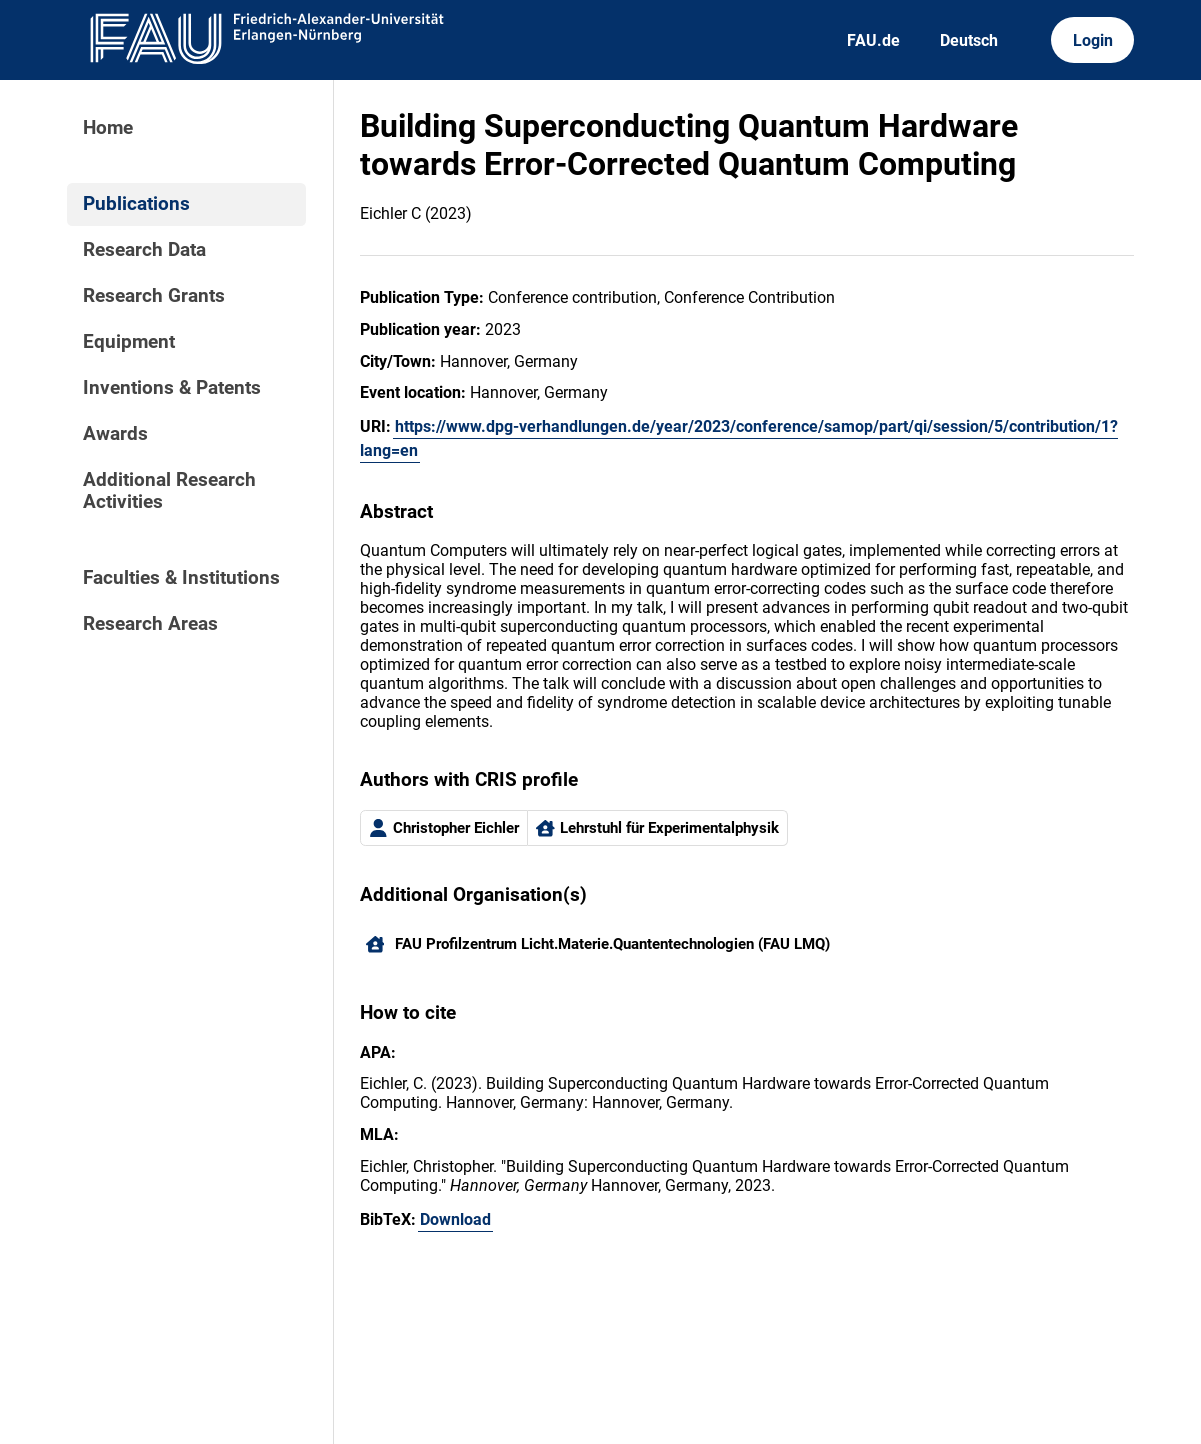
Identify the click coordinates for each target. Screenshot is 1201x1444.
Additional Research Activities (169, 491)
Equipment (129, 342)
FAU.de (873, 40)
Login (1093, 40)
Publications (136, 204)
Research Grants (154, 296)
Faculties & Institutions (181, 578)
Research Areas (150, 624)
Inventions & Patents (172, 388)
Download (455, 1219)
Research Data (144, 250)
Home (108, 128)
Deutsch (969, 40)
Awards (115, 434)
